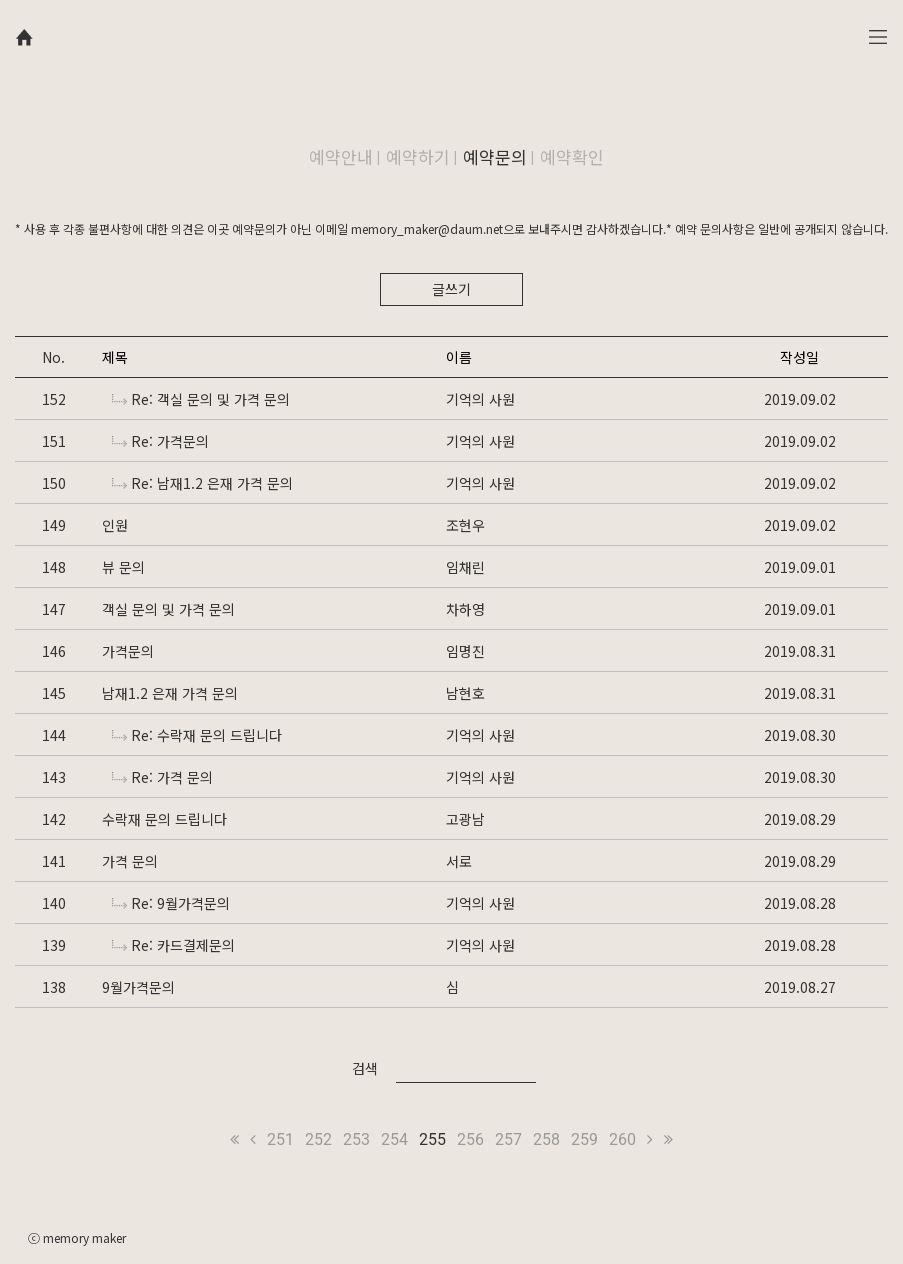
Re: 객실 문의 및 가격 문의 (201, 399)
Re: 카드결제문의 (173, 945)
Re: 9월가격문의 (171, 903)
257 (508, 1139)
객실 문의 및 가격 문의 (168, 609)
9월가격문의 (138, 987)
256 (470, 1139)
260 (622, 1139)
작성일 (799, 357)
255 (432, 1139)
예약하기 (418, 156)
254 (394, 1139)
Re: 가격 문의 (162, 777)
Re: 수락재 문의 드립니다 (197, 735)
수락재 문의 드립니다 (164, 819)
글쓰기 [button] (451, 289)
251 (280, 1139)
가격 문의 (130, 861)
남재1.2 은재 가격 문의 (170, 693)
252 (318, 1139)
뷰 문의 (123, 567)
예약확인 (572, 156)
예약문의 (495, 156)
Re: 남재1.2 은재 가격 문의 (202, 483)
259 (584, 1139)
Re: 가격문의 (160, 441)
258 (546, 1139)
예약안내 (341, 156)
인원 (115, 525)
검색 (365, 1068)
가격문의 (128, 651)
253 (356, 1139)
